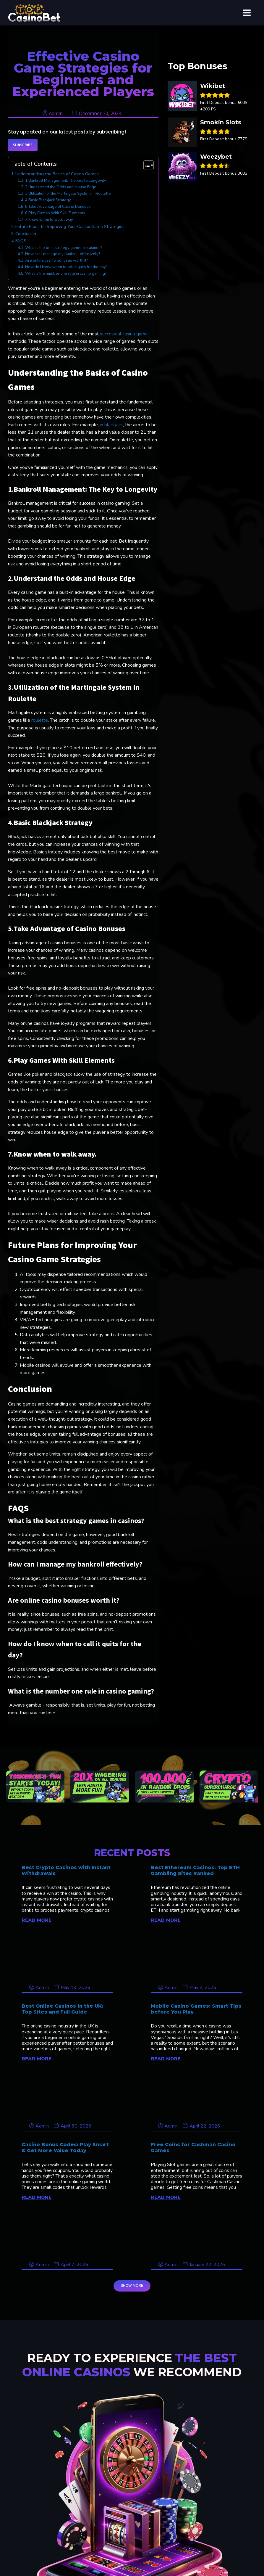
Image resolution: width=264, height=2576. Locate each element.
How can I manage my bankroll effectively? (62, 254)
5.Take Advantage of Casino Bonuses (58, 206)
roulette (39, 720)
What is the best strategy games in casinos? (64, 247)
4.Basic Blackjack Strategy (48, 200)
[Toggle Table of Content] (145, 165)
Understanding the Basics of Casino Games (57, 174)
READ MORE (36, 1920)
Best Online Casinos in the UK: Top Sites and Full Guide (62, 2008)
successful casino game (124, 334)
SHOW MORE (132, 2286)
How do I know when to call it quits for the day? (66, 267)
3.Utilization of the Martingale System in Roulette (68, 193)
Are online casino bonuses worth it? (57, 260)
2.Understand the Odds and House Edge (60, 187)
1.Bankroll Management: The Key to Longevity (65, 180)
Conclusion (25, 234)
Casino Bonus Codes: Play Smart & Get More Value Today (65, 2147)
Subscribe (23, 144)
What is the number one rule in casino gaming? (66, 273)
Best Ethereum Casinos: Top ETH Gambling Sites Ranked (195, 1870)
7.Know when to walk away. (49, 219)
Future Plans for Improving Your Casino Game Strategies (69, 226)
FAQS (20, 241)
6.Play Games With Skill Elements (55, 213)
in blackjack (111, 425)
